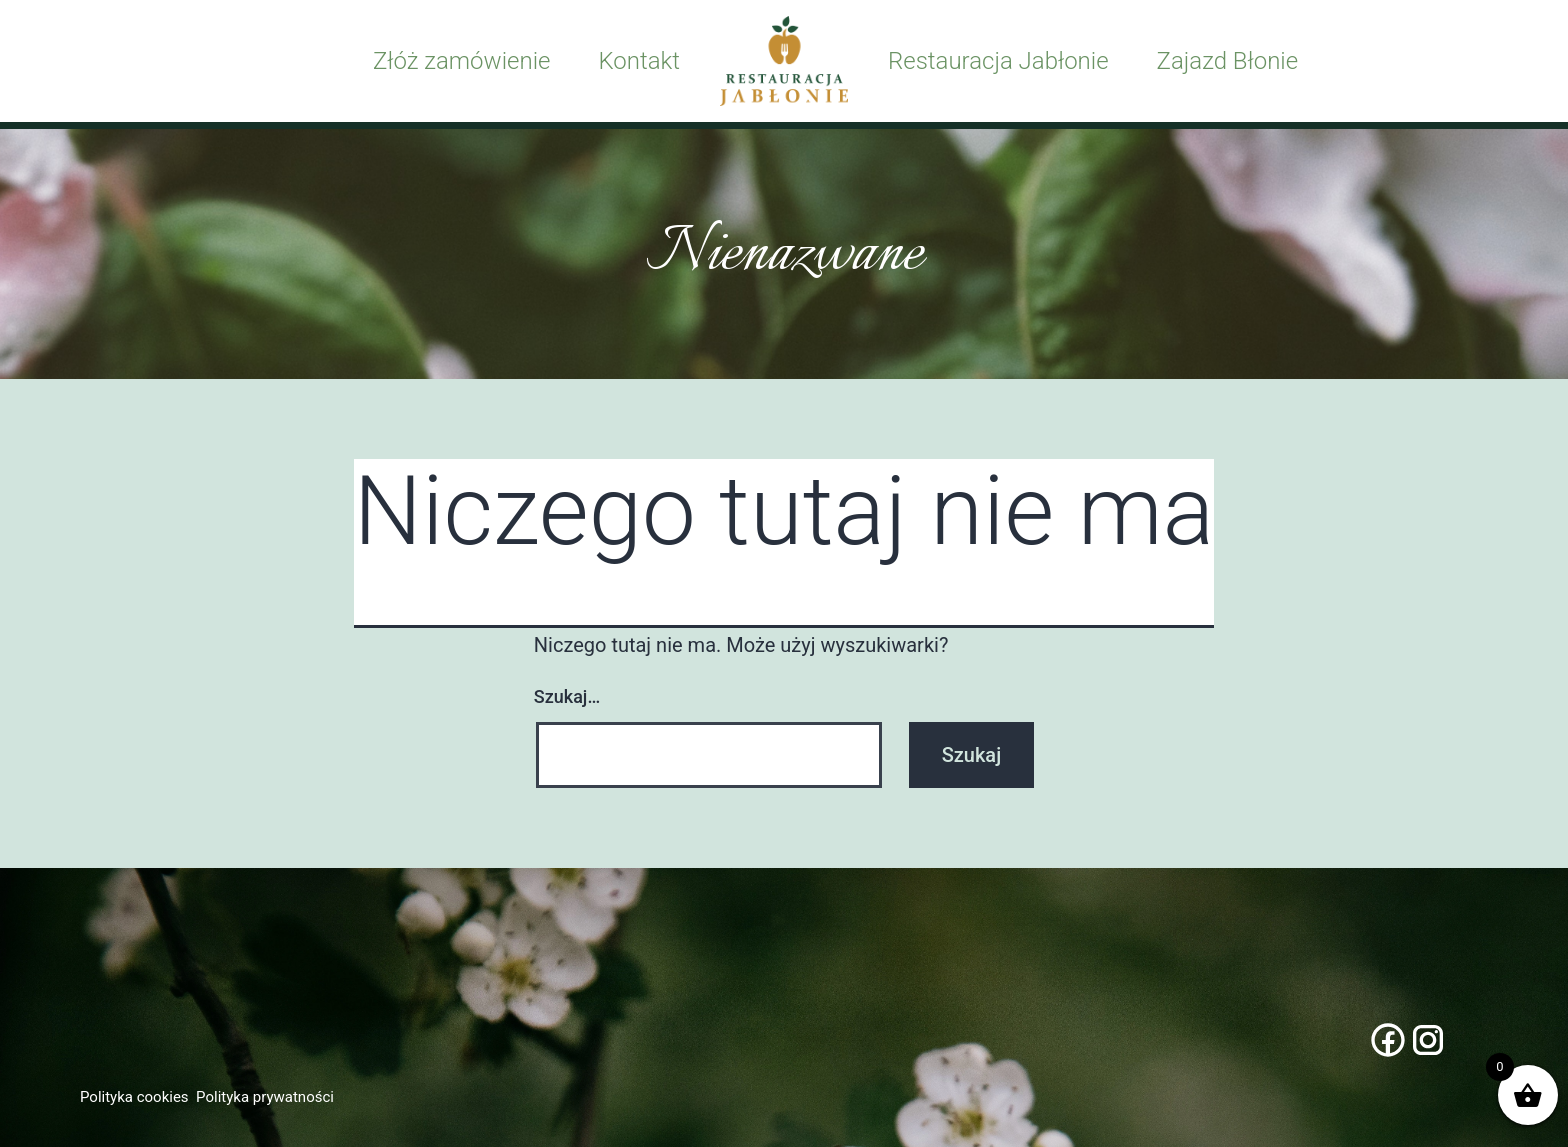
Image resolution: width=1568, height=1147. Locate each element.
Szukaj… (567, 696)
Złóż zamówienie (462, 61)
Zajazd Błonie (1228, 61)
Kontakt (639, 61)
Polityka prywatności (265, 1097)
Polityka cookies (134, 1097)
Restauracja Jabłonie (998, 61)
